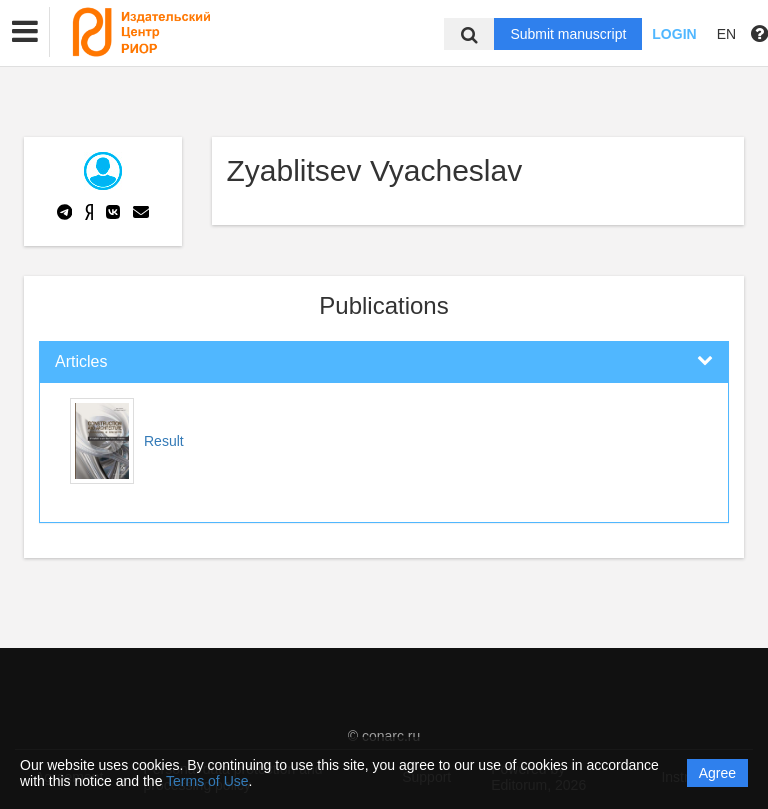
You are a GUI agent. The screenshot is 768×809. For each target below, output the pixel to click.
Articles (81, 361)
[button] (25, 32)
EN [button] (726, 34)
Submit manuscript (568, 34)
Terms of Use (207, 781)
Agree (717, 773)
